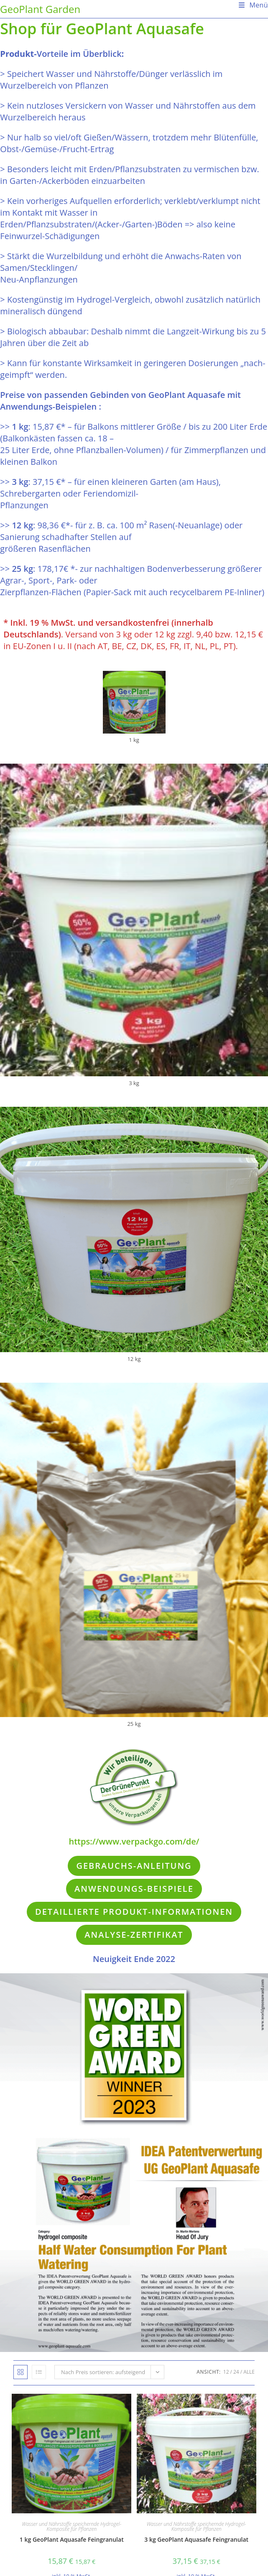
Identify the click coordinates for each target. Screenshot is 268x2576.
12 (226, 2371)
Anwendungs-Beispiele (134, 1888)
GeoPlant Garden (40, 9)
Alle (249, 2371)
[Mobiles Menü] (250, 5)
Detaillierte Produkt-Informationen (134, 1911)
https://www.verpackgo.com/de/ (134, 1841)
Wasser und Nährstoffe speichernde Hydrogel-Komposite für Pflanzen (71, 2526)
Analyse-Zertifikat (133, 1934)
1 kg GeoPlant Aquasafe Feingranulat (72, 2539)
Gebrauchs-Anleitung (133, 1865)
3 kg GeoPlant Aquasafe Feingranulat (196, 2539)
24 (236, 2371)
